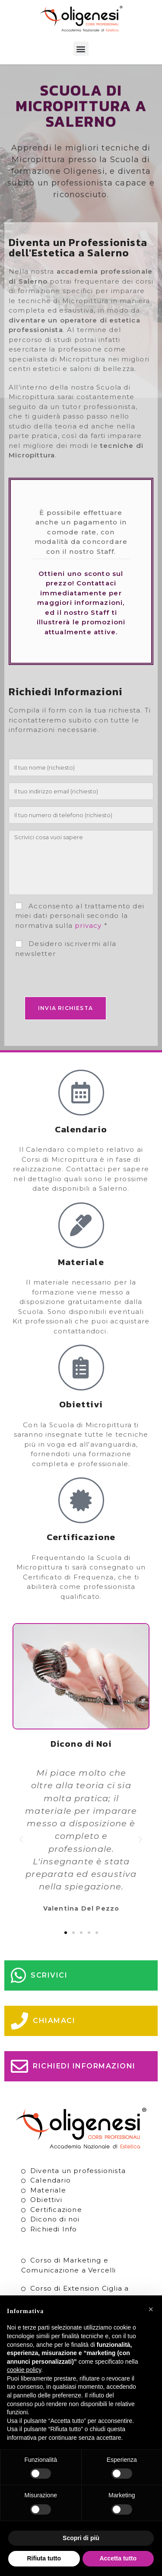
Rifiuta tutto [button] (44, 2558)
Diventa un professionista (78, 2171)
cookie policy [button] (24, 2369)
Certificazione (56, 2209)
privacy (88, 925)
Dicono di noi (55, 2219)
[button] (80, 49)
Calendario (50, 2180)
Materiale (48, 2190)
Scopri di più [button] (81, 2537)
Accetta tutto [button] (118, 2558)
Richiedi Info (53, 2229)
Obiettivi (46, 2200)
